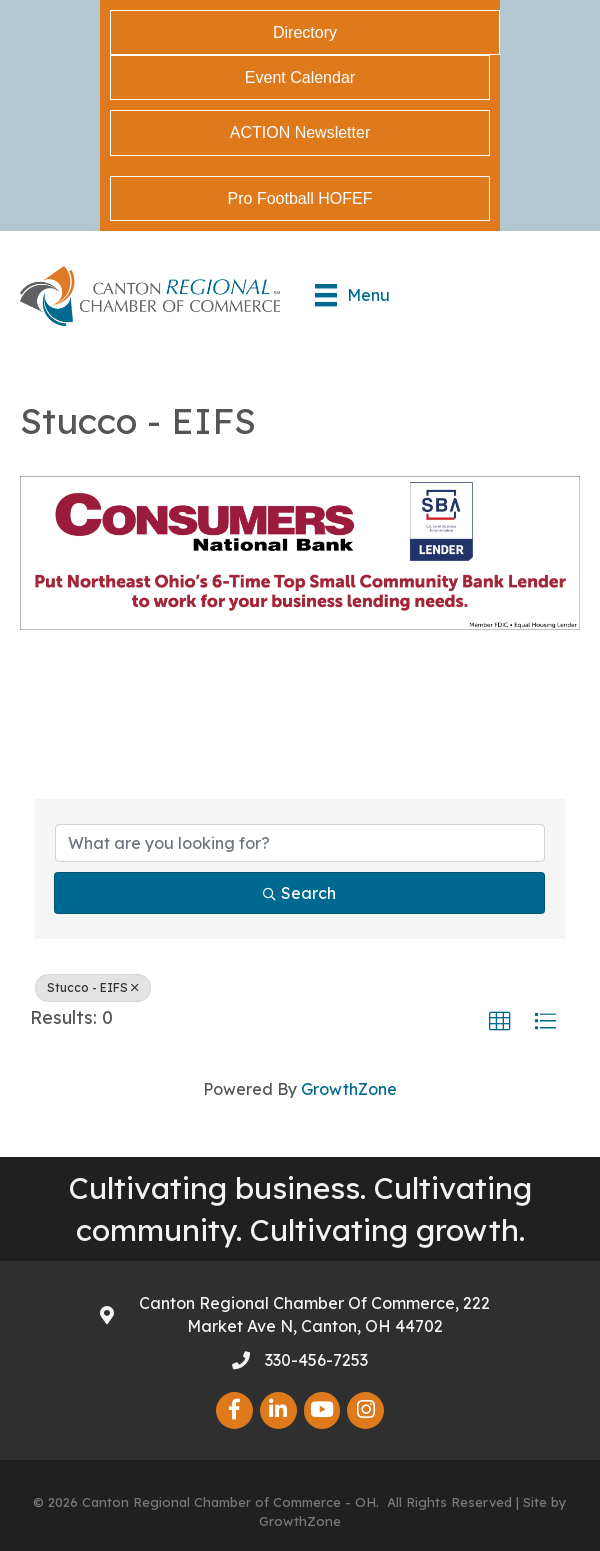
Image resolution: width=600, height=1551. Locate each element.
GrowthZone (349, 1089)
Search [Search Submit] (299, 893)
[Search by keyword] (300, 843)
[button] (500, 1022)
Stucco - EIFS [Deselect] (93, 987)
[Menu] (352, 295)
